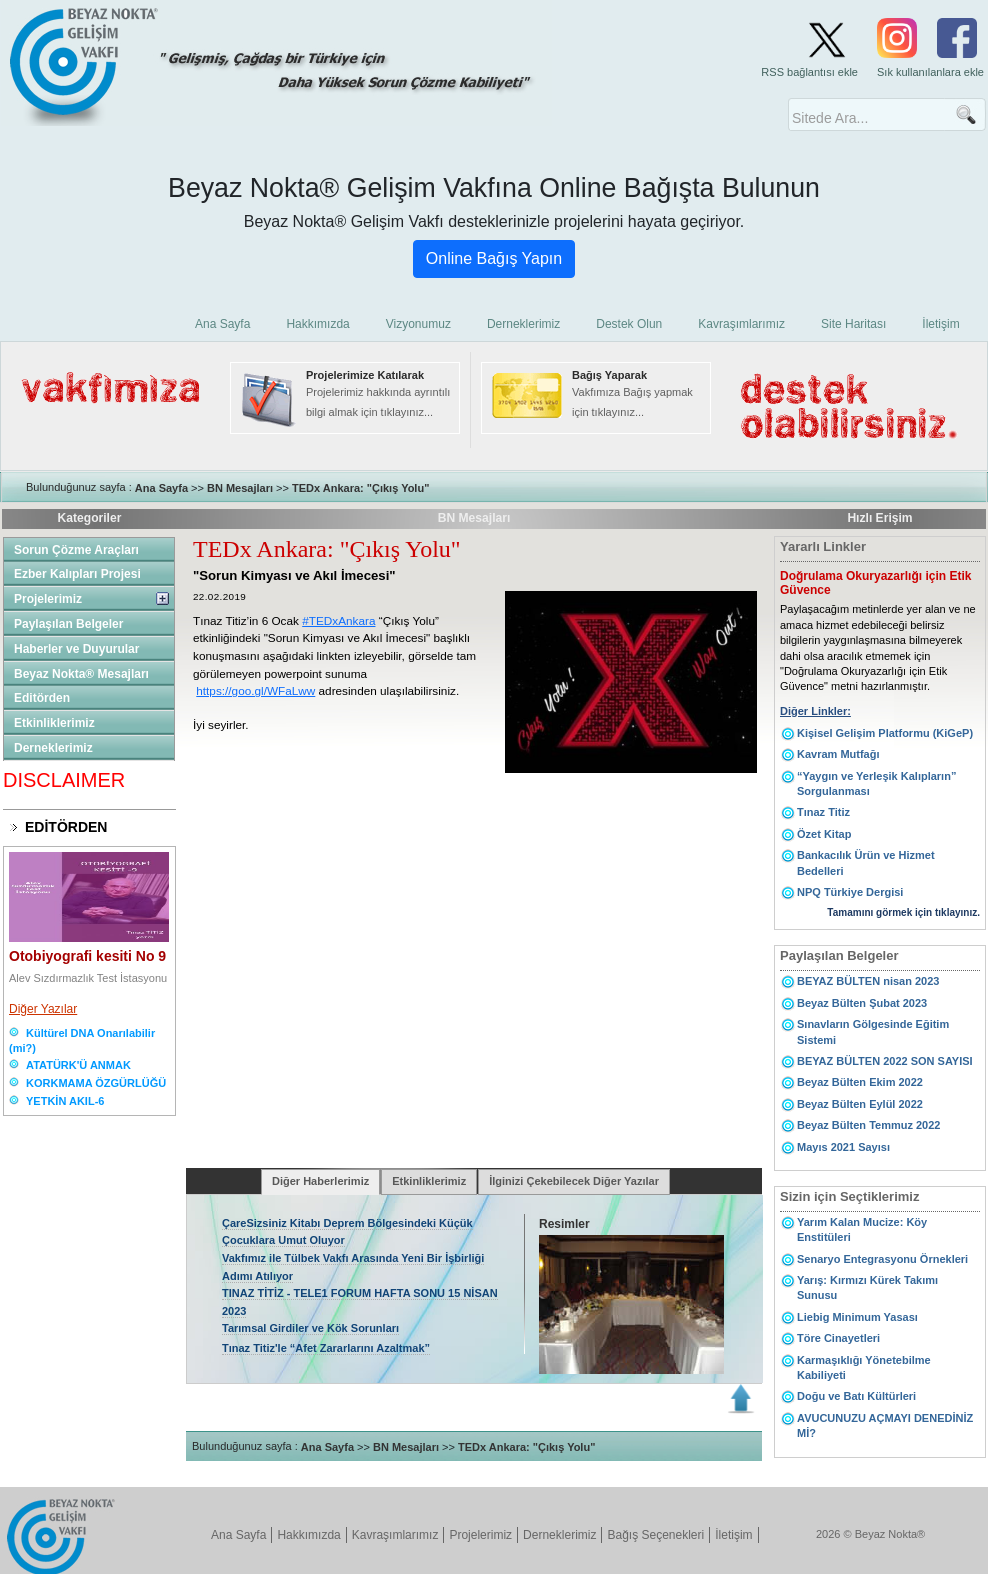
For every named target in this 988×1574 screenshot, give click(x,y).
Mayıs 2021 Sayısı (843, 1147)
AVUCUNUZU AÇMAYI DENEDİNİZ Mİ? (885, 1425)
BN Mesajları (240, 488)
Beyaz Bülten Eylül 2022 (860, 1104)
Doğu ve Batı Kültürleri (856, 1396)
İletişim (733, 1535)
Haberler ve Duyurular (76, 649)
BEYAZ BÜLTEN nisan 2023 (868, 981)
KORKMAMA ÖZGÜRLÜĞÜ (96, 1083)
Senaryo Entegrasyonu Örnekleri (882, 1259)
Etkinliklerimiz (54, 723)
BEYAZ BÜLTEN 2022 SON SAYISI (885, 1061)
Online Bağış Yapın (494, 258)
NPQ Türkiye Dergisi (850, 892)
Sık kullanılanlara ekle (930, 72)
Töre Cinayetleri (838, 1338)
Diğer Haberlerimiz (320, 1181)
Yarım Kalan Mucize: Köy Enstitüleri (862, 1229)
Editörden (42, 698)
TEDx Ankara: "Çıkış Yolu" (360, 488)
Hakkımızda (308, 1535)
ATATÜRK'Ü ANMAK (78, 1065)
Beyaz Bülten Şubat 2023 (862, 1003)
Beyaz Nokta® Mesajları (81, 674)
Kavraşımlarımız (395, 1535)
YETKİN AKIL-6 (65, 1101)
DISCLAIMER (64, 780)
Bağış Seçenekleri (655, 1535)
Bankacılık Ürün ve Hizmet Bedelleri (866, 862)
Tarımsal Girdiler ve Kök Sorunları (310, 1328)
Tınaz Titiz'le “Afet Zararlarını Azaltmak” (326, 1348)
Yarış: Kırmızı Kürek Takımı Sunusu (867, 1287)
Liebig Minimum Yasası (857, 1317)
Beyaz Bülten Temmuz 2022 (868, 1125)
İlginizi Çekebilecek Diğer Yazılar (574, 1181)
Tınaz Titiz (823, 812)
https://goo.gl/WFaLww (255, 690)
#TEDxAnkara (338, 620)
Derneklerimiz (53, 748)
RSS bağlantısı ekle (809, 72)
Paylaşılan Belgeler (68, 624)
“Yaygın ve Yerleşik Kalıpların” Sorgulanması (876, 783)
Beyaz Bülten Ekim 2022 (860, 1082)
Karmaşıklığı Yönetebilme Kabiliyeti (864, 1367)
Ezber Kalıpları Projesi (77, 574)
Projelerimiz (48, 599)
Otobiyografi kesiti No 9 (87, 956)
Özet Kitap (824, 834)
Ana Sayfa (161, 488)
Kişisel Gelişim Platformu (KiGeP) (885, 733)
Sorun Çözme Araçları (76, 550)
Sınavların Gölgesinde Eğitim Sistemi (873, 1031)
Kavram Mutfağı (838, 754)
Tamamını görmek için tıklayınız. (903, 912)
